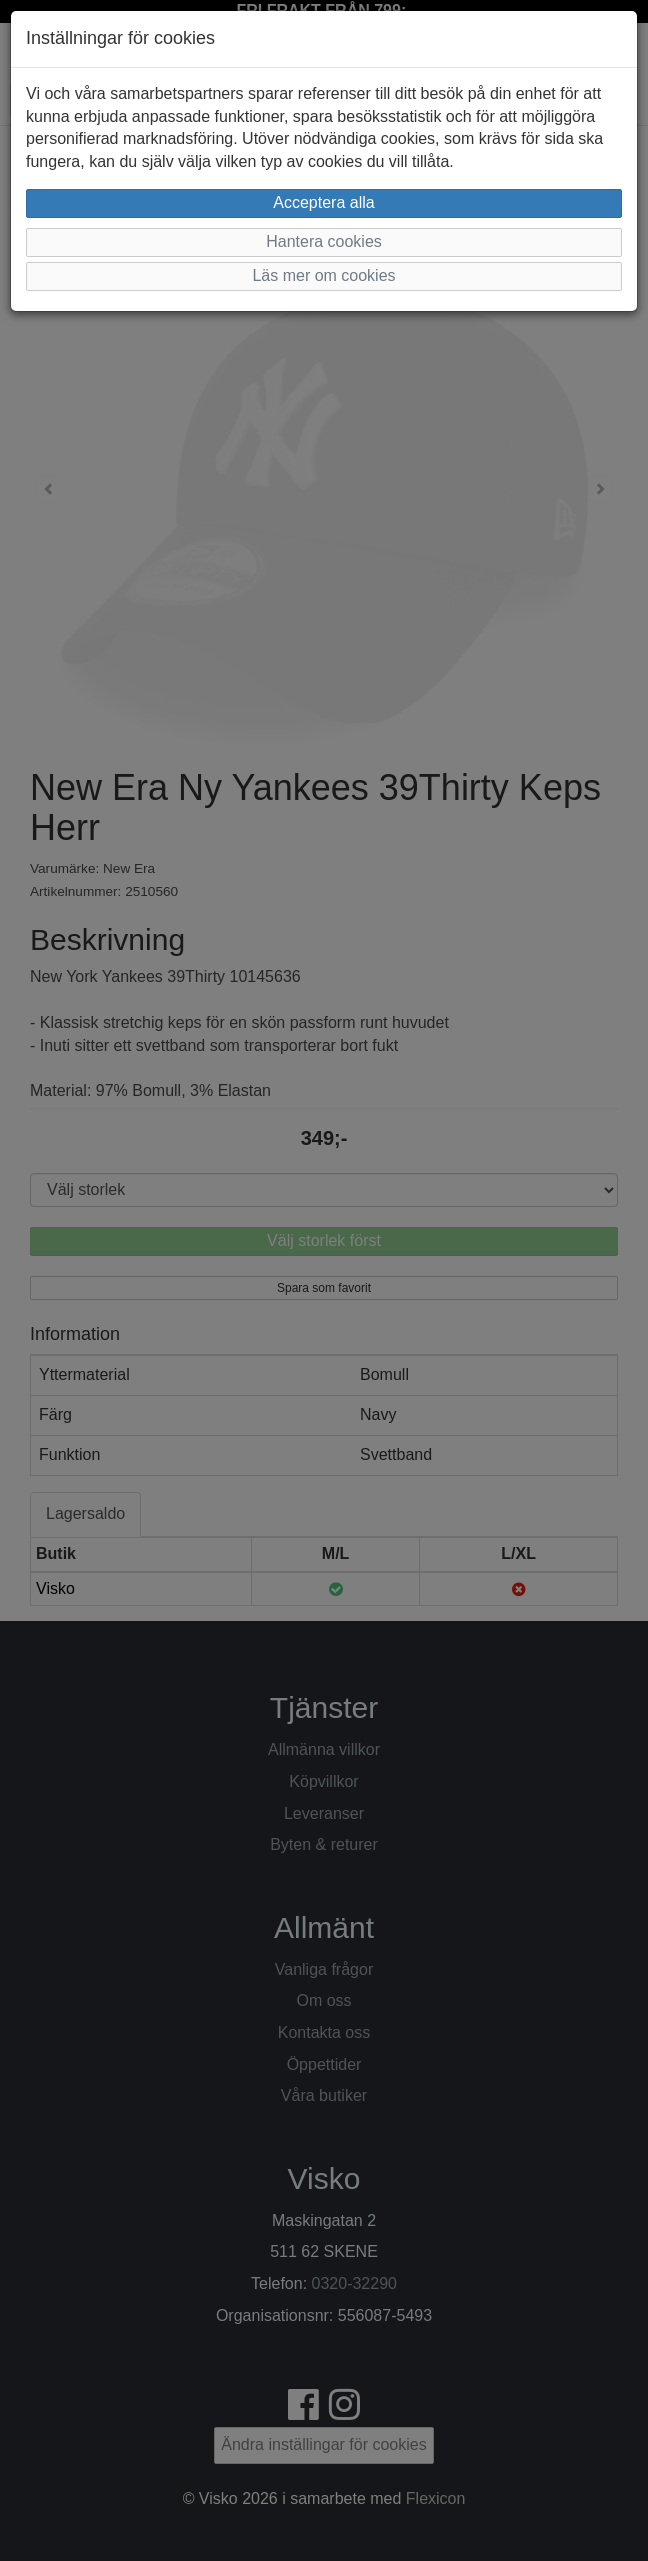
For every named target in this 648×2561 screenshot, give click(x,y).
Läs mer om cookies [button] (323, 275)
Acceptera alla (323, 202)
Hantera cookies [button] (324, 241)
